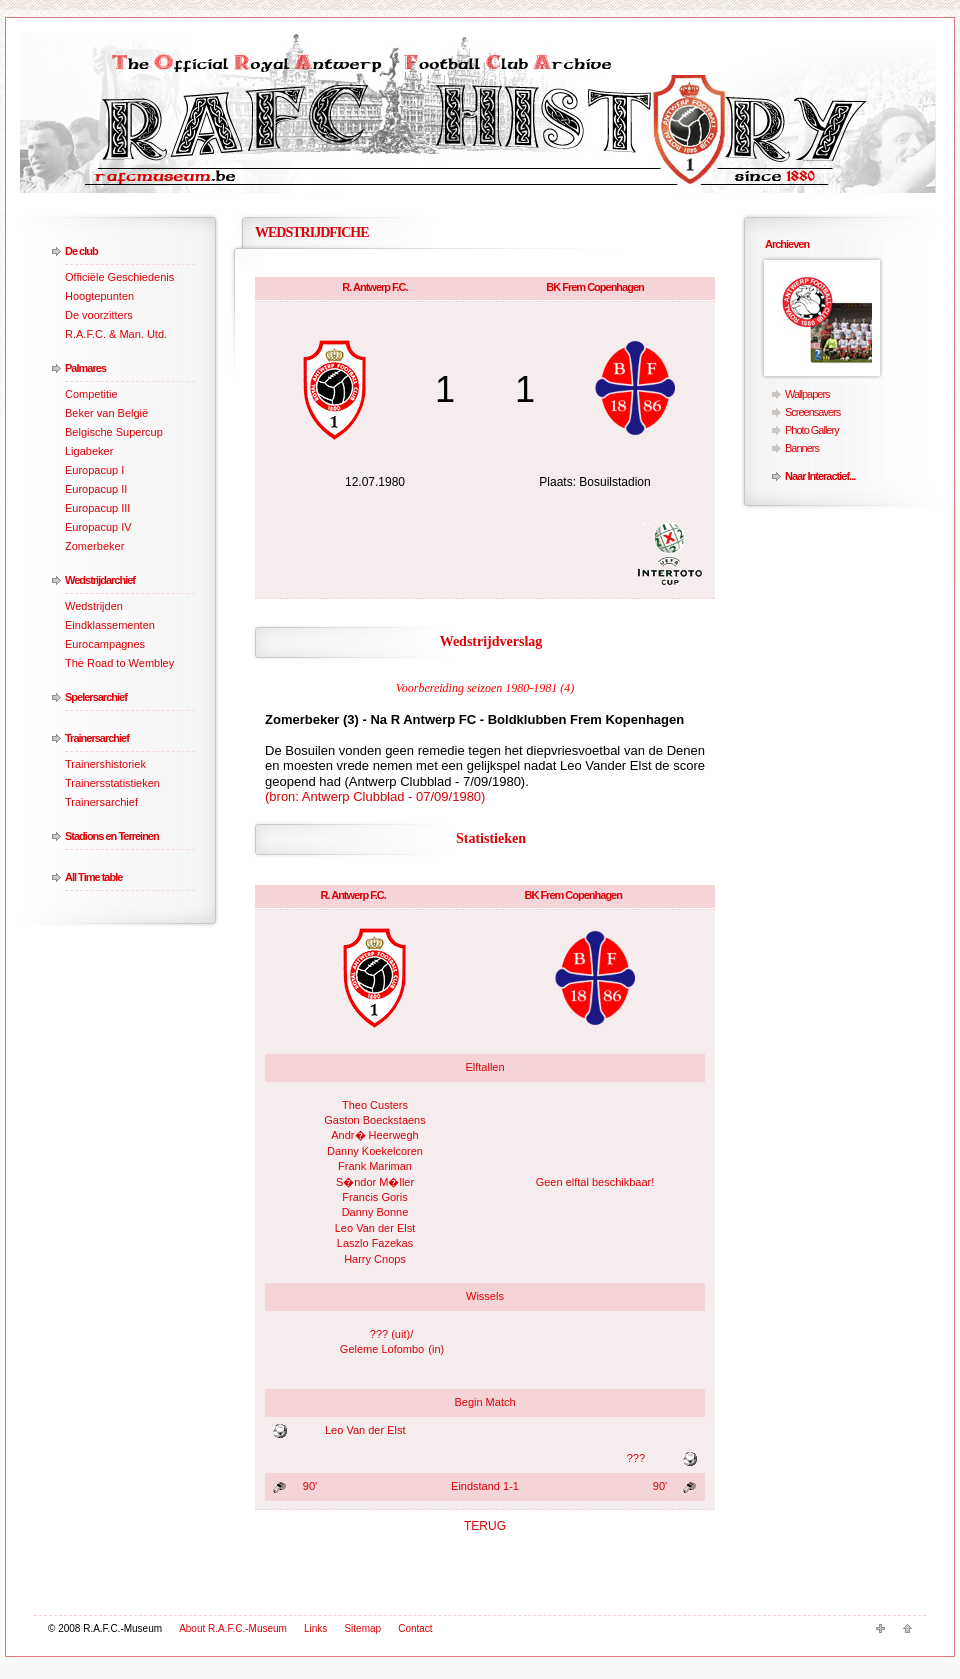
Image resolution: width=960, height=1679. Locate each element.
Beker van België (106, 413)
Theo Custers (375, 1105)
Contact (415, 1628)
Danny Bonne (375, 1212)
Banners (802, 448)
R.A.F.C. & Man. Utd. (116, 334)
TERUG (485, 1526)
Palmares (85, 368)
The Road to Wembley (119, 663)
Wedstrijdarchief (100, 580)
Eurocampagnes (105, 644)
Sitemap (362, 1628)
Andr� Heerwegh (374, 1135)
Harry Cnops (375, 1259)
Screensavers (812, 412)
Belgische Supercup (114, 432)
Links (315, 1628)
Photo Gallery (812, 430)
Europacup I (94, 470)
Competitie (91, 394)
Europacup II (96, 489)
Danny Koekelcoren (375, 1151)
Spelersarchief (96, 697)
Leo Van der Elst (375, 1228)
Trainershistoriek (105, 764)
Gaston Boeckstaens (375, 1120)
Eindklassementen (110, 625)
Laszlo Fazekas (375, 1243)
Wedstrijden (94, 606)
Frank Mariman (375, 1166)
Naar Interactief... (820, 476)
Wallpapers (807, 394)
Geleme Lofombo (382, 1349)
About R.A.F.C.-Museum (233, 1628)
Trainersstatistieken (112, 783)
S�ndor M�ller (375, 1182)
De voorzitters (99, 315)
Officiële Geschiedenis (119, 277)
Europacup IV (98, 527)
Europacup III (97, 508)
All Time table (93, 877)
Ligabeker (89, 451)
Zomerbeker (94, 546)
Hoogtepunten (99, 296)
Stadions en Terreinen (112, 836)
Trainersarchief (97, 738)
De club (81, 251)
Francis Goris (374, 1197)
